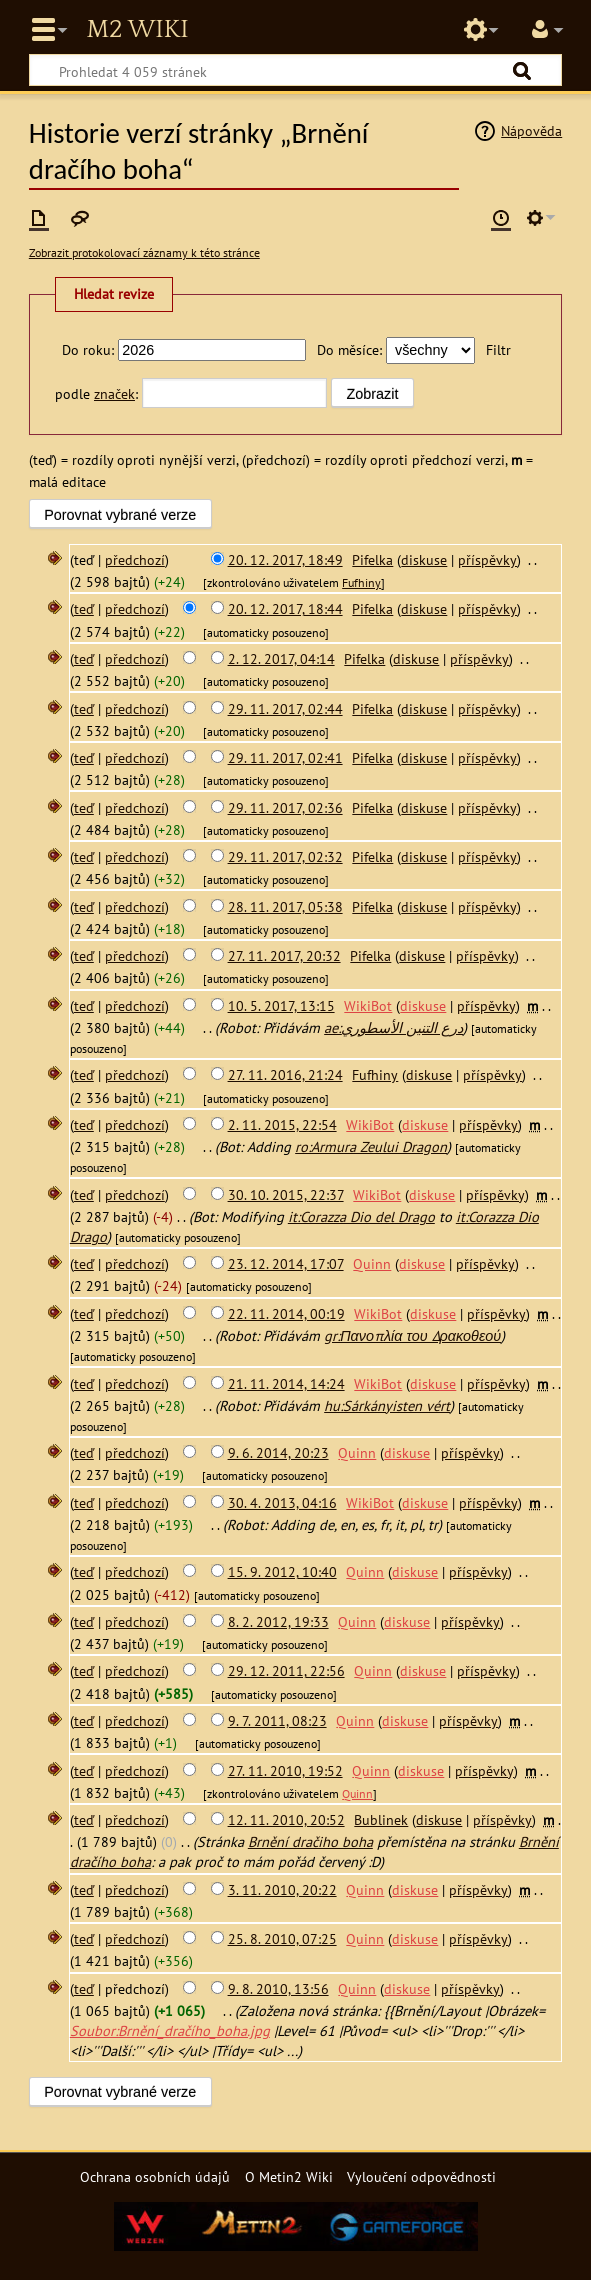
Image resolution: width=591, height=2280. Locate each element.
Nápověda (531, 130)
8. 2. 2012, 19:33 (278, 1621)
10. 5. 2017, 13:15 (281, 1005)
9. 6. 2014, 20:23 (278, 1452)
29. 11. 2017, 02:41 (285, 757)
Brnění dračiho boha (310, 1841)
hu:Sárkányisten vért (387, 1405)
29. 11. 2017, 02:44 (285, 708)
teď (84, 608)
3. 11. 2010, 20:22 (282, 1889)
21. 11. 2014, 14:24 (286, 1383)
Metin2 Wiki (137, 30)
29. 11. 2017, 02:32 (285, 856)
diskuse (424, 559)
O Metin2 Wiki (289, 2176)
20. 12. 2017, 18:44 (285, 608)
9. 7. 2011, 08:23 (277, 1720)
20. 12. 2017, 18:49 (285, 559)
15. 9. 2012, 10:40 (282, 1571)
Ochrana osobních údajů (155, 2176)
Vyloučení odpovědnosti (421, 2176)
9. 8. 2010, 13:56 (278, 1988)
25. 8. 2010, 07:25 (282, 1938)
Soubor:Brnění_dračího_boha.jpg (170, 2030)
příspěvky (487, 559)
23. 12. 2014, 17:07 (286, 1263)
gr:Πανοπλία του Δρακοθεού (412, 1335)
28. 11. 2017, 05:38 (285, 906)
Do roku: (88, 349)
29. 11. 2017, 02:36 (285, 807)
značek (114, 393)
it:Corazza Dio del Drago (361, 1216)
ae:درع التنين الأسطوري (393, 1027)
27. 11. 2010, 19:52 (285, 1770)
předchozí (135, 559)
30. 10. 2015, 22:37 (286, 1194)
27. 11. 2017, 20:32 (284, 955)
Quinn (357, 1793)
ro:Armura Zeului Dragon (371, 1146)
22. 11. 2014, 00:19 (286, 1313)
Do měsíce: (349, 349)
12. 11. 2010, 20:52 (286, 1819)
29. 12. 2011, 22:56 (286, 1670)
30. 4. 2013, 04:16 (282, 1502)
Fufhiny (361, 582)
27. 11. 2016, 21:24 (285, 1074)
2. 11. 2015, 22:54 (282, 1124)
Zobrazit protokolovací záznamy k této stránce (144, 252)
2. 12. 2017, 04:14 (281, 658)
